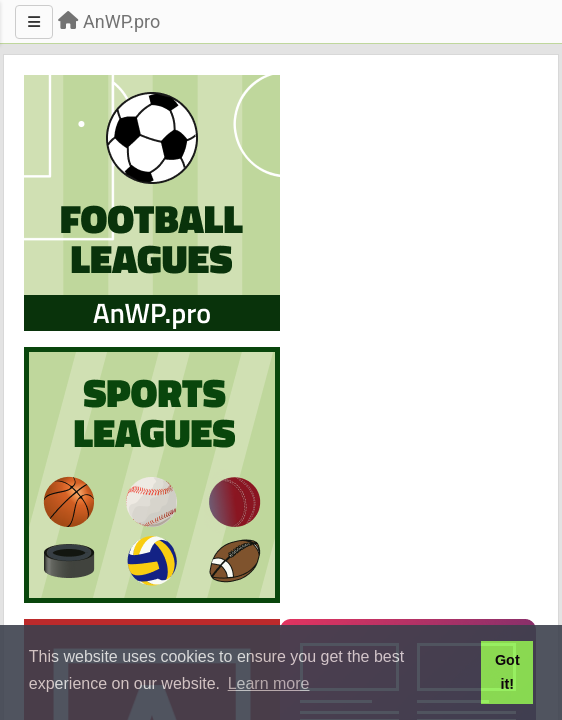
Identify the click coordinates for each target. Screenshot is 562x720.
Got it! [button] (507, 672)
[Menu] (34, 22)
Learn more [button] (269, 683)
